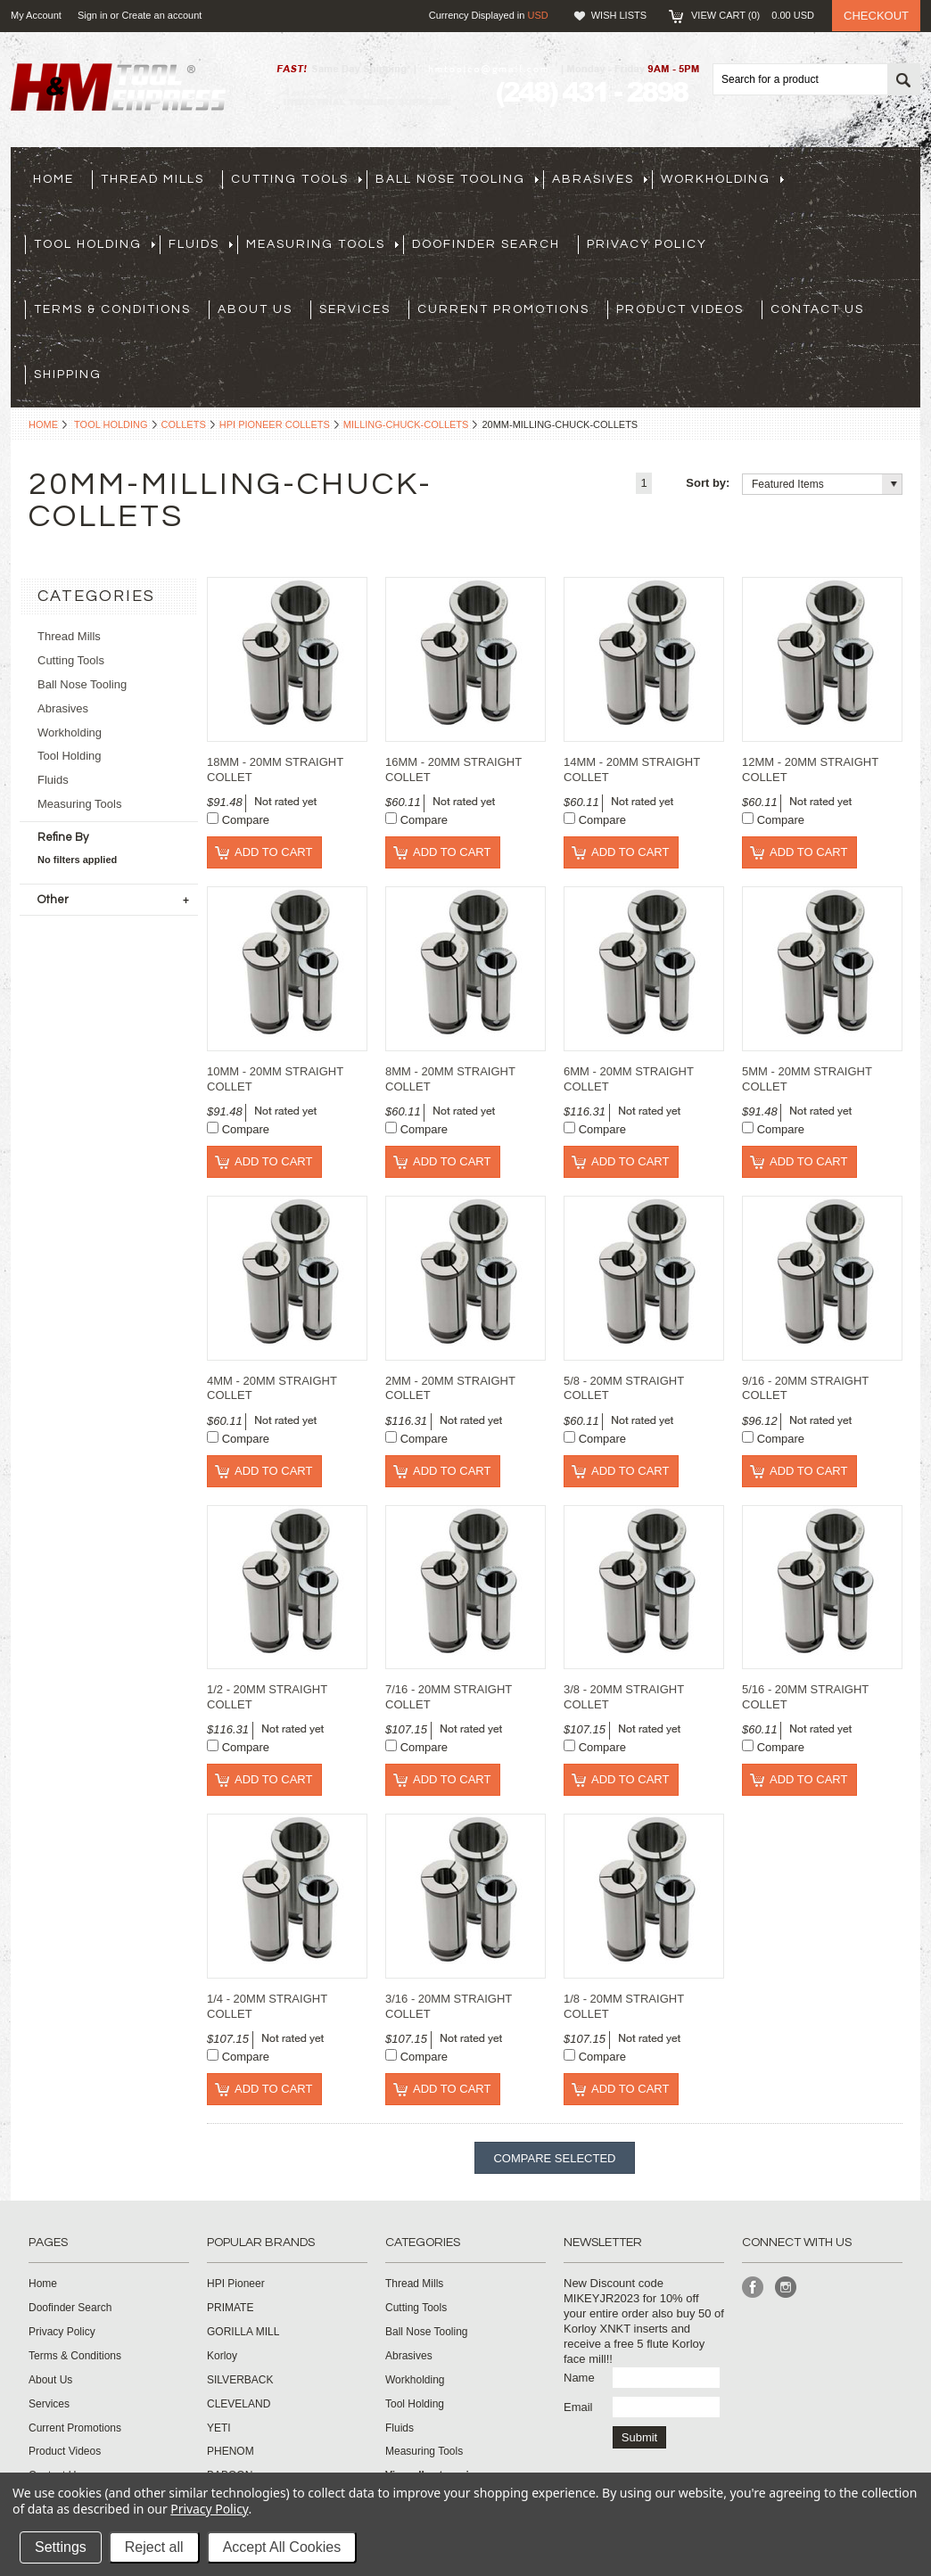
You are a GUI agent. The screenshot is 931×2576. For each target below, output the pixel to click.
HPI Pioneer (236, 2283)
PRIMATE (230, 2307)
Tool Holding (111, 424)
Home (43, 424)
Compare (245, 820)
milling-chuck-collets (406, 424)
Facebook (753, 2287)
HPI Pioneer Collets (274, 424)
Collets (183, 424)
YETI (219, 2428)
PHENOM (230, 2451)
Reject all (154, 2547)
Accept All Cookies (282, 2547)
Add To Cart (273, 852)
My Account (36, 15)
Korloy (222, 2356)
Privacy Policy (209, 2508)
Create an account (161, 15)
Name (579, 2377)
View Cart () (752, 15)
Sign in (93, 15)
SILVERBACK (240, 2380)
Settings (61, 2547)
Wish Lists (619, 15)
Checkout (876, 15)
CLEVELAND (238, 2404)
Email (578, 2407)
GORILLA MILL (243, 2331)
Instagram (786, 2287)
